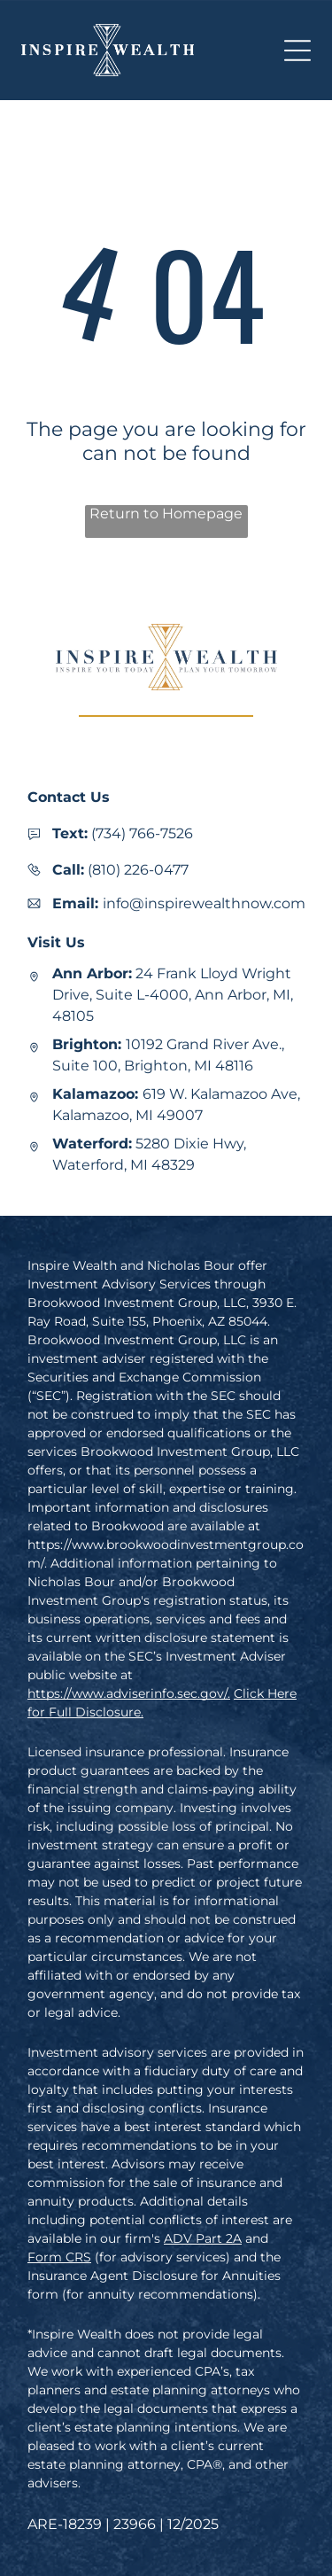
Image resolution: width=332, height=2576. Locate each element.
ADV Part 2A (203, 2238)
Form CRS (59, 2257)
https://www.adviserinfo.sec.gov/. (128, 1693)
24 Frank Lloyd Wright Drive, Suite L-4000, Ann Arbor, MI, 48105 (172, 994)
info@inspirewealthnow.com (204, 903)
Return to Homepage (166, 513)
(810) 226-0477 (138, 869)
